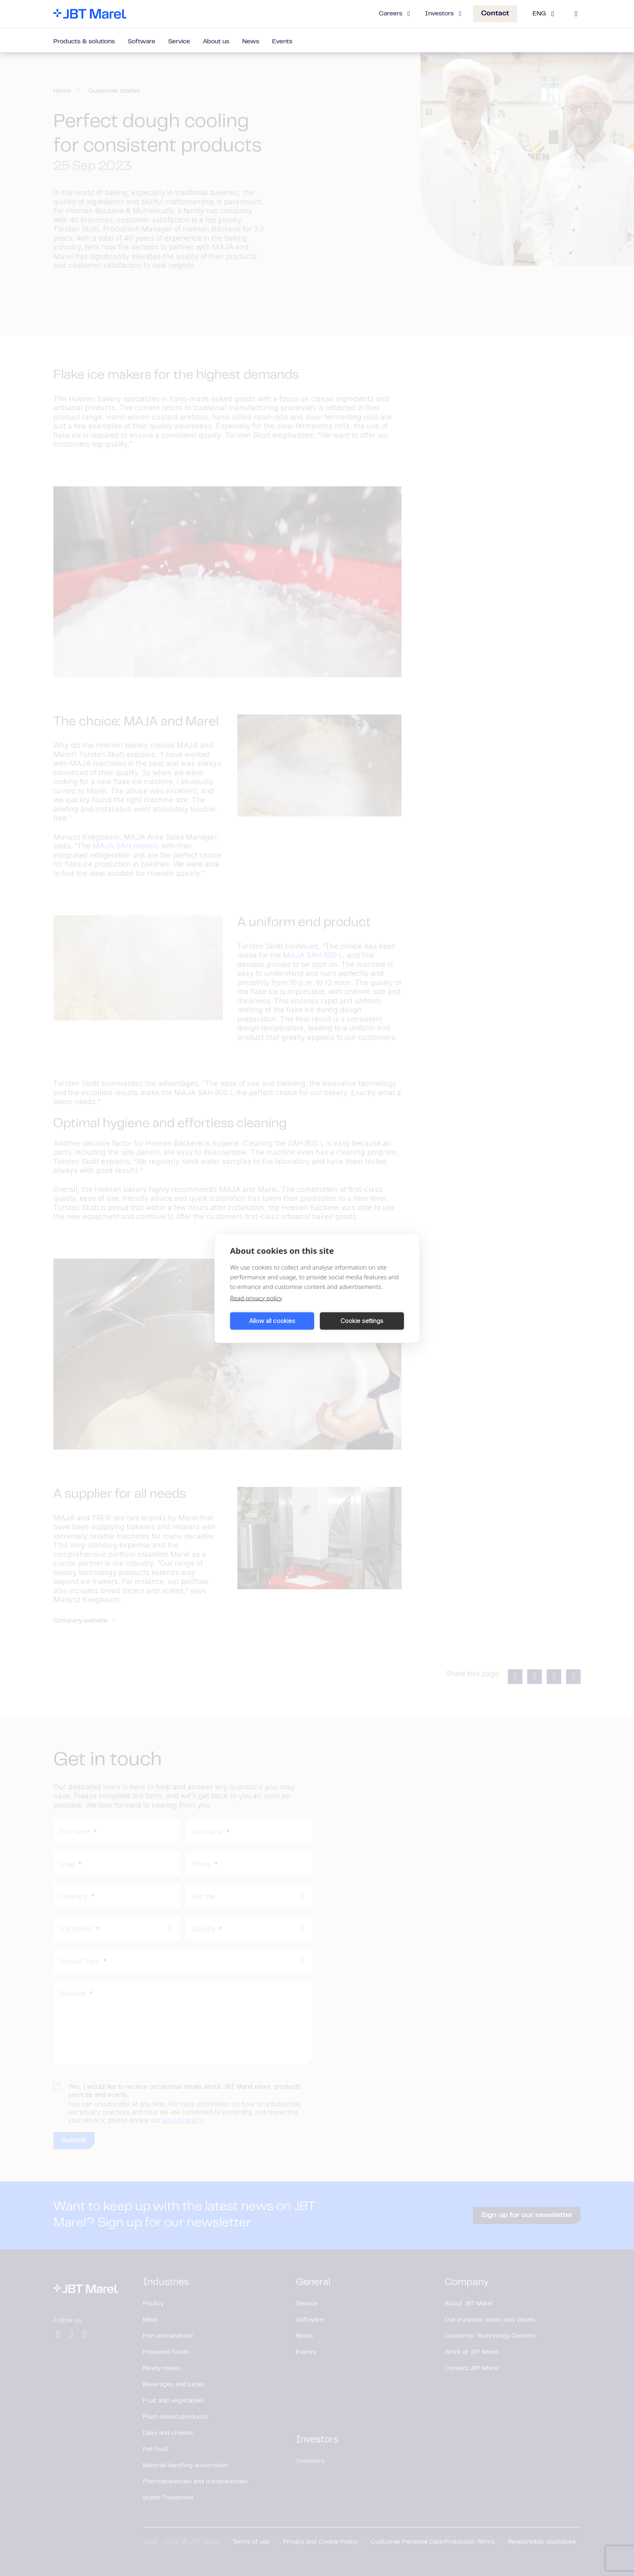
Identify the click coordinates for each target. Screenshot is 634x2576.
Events (282, 42)
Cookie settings (361, 1321)
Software (141, 42)
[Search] (576, 13)
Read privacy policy (256, 1297)
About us (216, 42)
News (250, 42)
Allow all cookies (272, 1321)
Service (179, 42)
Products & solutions (84, 42)
